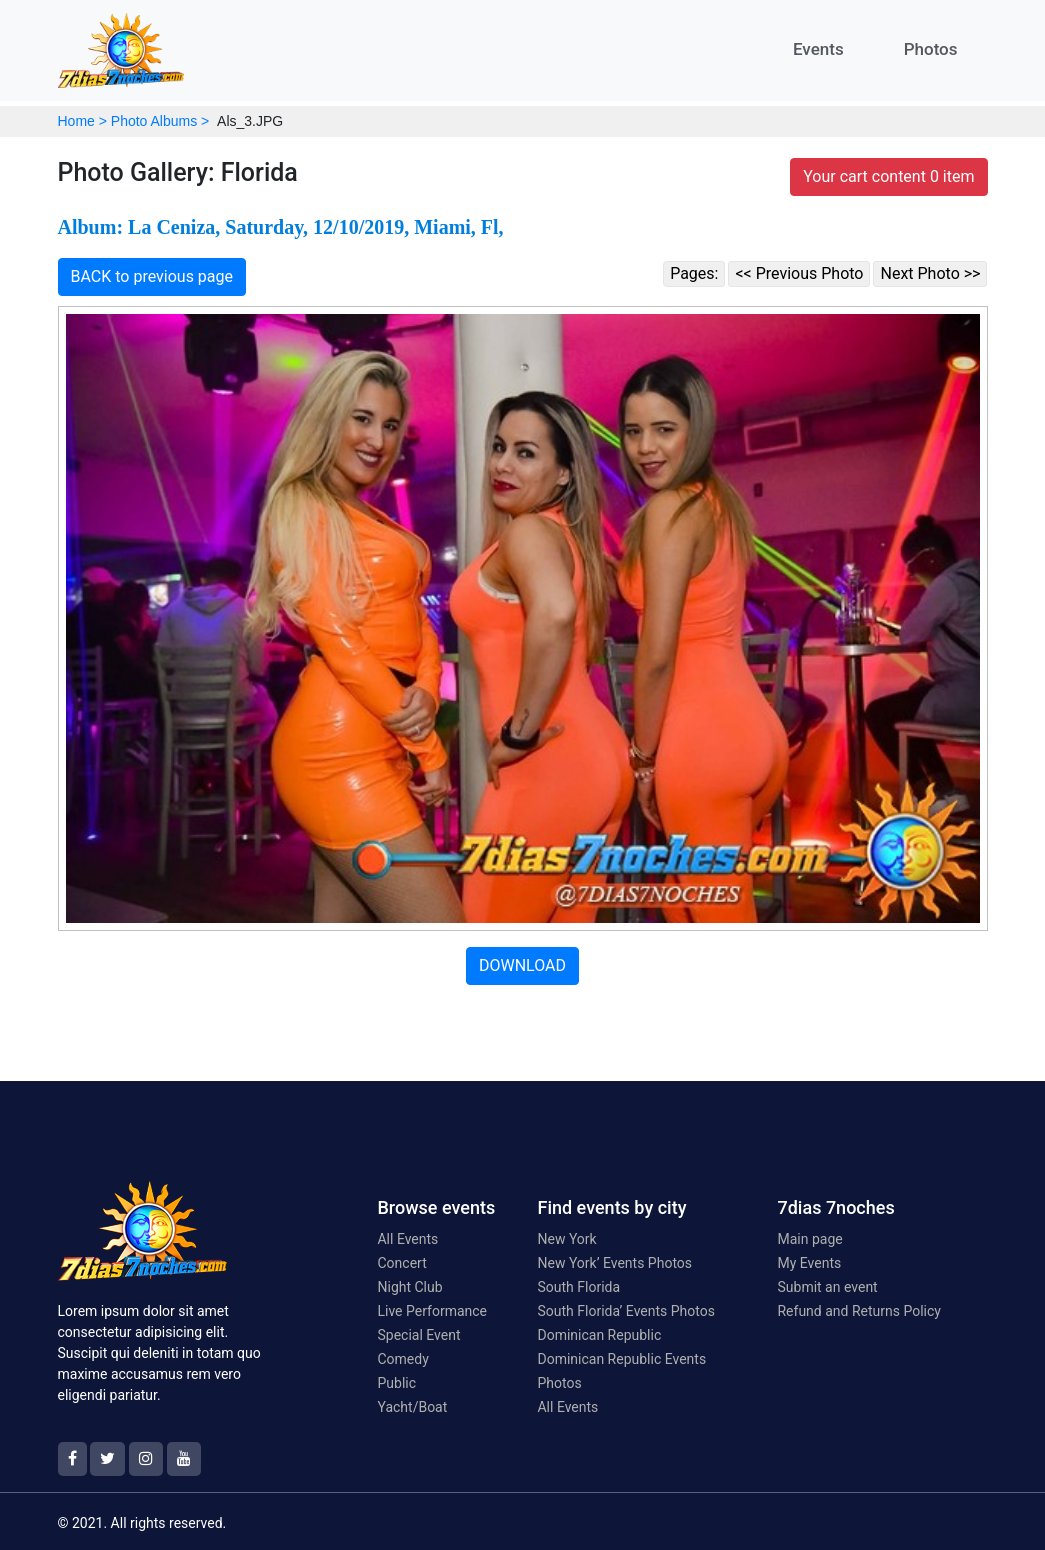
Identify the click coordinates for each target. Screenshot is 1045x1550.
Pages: (694, 273)
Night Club (409, 1287)
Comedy (402, 1359)
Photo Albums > (160, 121)
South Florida (578, 1287)
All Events (407, 1239)
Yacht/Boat (412, 1407)
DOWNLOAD (522, 965)
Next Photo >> (930, 273)
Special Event (418, 1335)
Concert (401, 1263)
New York (566, 1239)
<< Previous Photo (799, 273)
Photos (931, 49)
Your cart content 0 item (888, 176)
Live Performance (432, 1311)
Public (396, 1383)
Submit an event (827, 1287)
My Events (809, 1263)
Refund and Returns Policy (858, 1311)
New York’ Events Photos (614, 1263)
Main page (809, 1239)
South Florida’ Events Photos (625, 1311)
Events (818, 49)
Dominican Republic (599, 1335)
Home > (82, 121)
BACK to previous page (152, 276)
